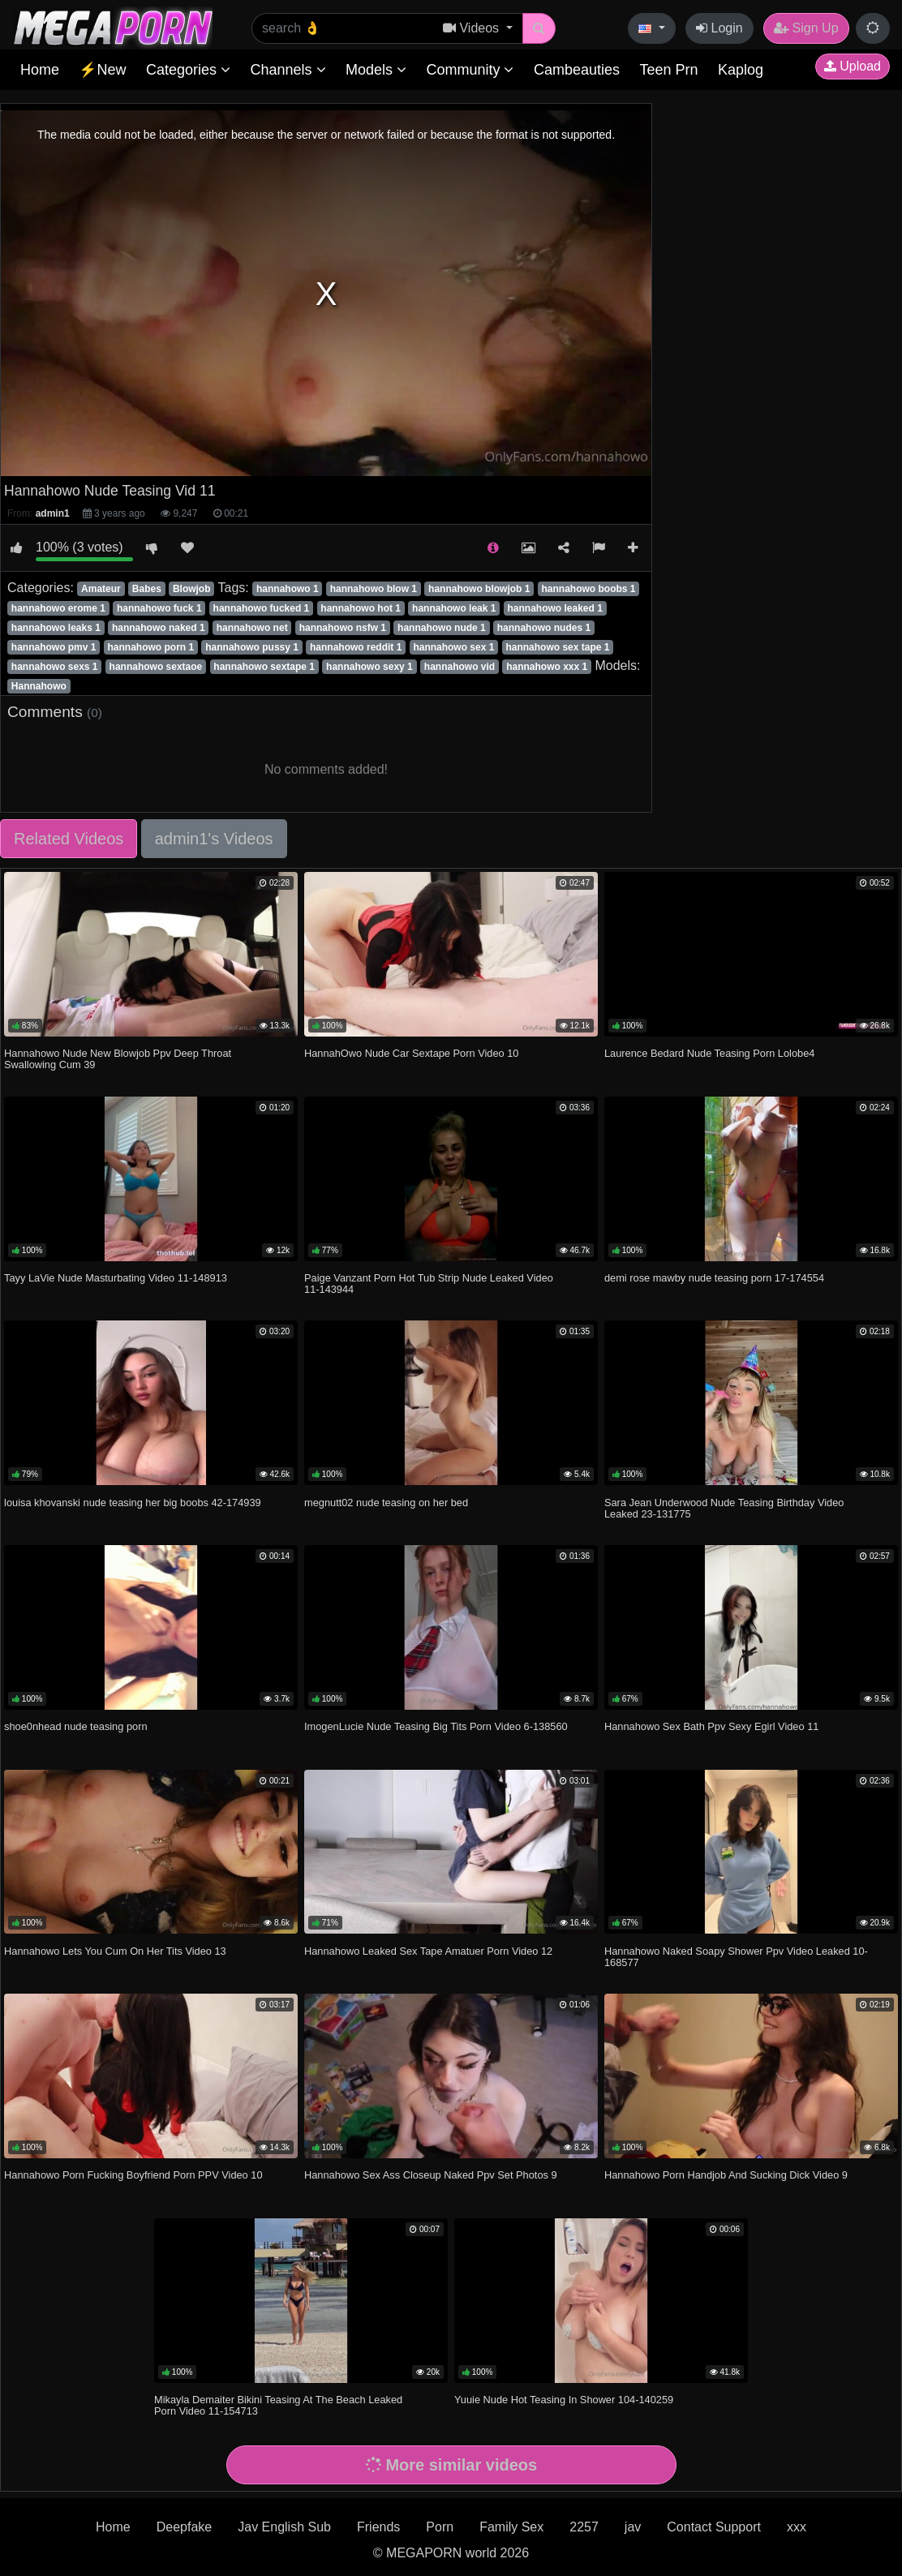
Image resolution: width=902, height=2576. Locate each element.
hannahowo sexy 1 (369, 666)
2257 (584, 2527)
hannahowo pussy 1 (252, 647)
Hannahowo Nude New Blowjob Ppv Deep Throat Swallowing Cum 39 (117, 1059)
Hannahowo (39, 686)
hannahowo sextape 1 (264, 666)
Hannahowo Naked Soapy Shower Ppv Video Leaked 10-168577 (736, 1956)
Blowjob (192, 589)
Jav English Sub (284, 2527)
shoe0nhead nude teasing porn (75, 1726)
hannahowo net (252, 627)
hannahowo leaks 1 (56, 627)
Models (376, 70)
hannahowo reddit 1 (356, 647)
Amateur (101, 589)
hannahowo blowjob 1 (479, 589)
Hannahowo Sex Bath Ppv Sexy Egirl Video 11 (711, 1726)
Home (39, 70)
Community (469, 70)
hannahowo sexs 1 (54, 666)
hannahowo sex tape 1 (557, 647)
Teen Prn (668, 70)
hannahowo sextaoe (156, 666)
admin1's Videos (214, 839)
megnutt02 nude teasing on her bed (386, 1502)
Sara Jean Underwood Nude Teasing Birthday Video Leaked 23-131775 (724, 1508)
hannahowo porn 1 (151, 647)
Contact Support (714, 2527)
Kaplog (740, 70)
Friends (378, 2527)
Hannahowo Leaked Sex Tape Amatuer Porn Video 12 (428, 1951)
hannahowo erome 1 (58, 608)
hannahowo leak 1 (454, 608)
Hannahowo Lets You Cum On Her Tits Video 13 (115, 1951)
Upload (852, 66)
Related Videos (68, 839)
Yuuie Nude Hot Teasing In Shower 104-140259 (563, 2400)
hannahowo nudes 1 (544, 627)
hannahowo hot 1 (360, 608)
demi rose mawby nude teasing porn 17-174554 (714, 1278)
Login (719, 28)
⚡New (102, 70)
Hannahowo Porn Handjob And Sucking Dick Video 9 (726, 2175)
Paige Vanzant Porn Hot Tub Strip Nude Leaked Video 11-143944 (428, 1283)
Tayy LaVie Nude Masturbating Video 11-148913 (115, 1278)
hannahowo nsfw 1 (342, 627)
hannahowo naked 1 (158, 627)
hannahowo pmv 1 (54, 647)
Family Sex (511, 2527)
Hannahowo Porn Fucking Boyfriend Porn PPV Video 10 (133, 2175)
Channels (287, 70)
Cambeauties (577, 70)
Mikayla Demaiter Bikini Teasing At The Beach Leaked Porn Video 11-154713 (278, 2405)
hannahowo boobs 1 (588, 589)
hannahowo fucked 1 (261, 608)
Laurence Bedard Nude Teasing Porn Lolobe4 (709, 1053)
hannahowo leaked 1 (554, 608)
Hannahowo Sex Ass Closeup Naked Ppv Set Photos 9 (430, 2175)
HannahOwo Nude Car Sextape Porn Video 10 (411, 1053)
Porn (439, 2527)
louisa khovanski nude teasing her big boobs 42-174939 (132, 1502)
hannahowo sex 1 (453, 647)
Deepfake (185, 2527)
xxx (796, 2527)
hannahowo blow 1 (373, 589)
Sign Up (806, 28)
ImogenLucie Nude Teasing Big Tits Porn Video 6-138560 (436, 1726)
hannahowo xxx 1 (546, 666)
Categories (188, 70)
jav (633, 2527)
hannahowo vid (459, 666)
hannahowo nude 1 (441, 627)
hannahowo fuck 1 (159, 608)
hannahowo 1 (287, 589)
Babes (146, 589)
